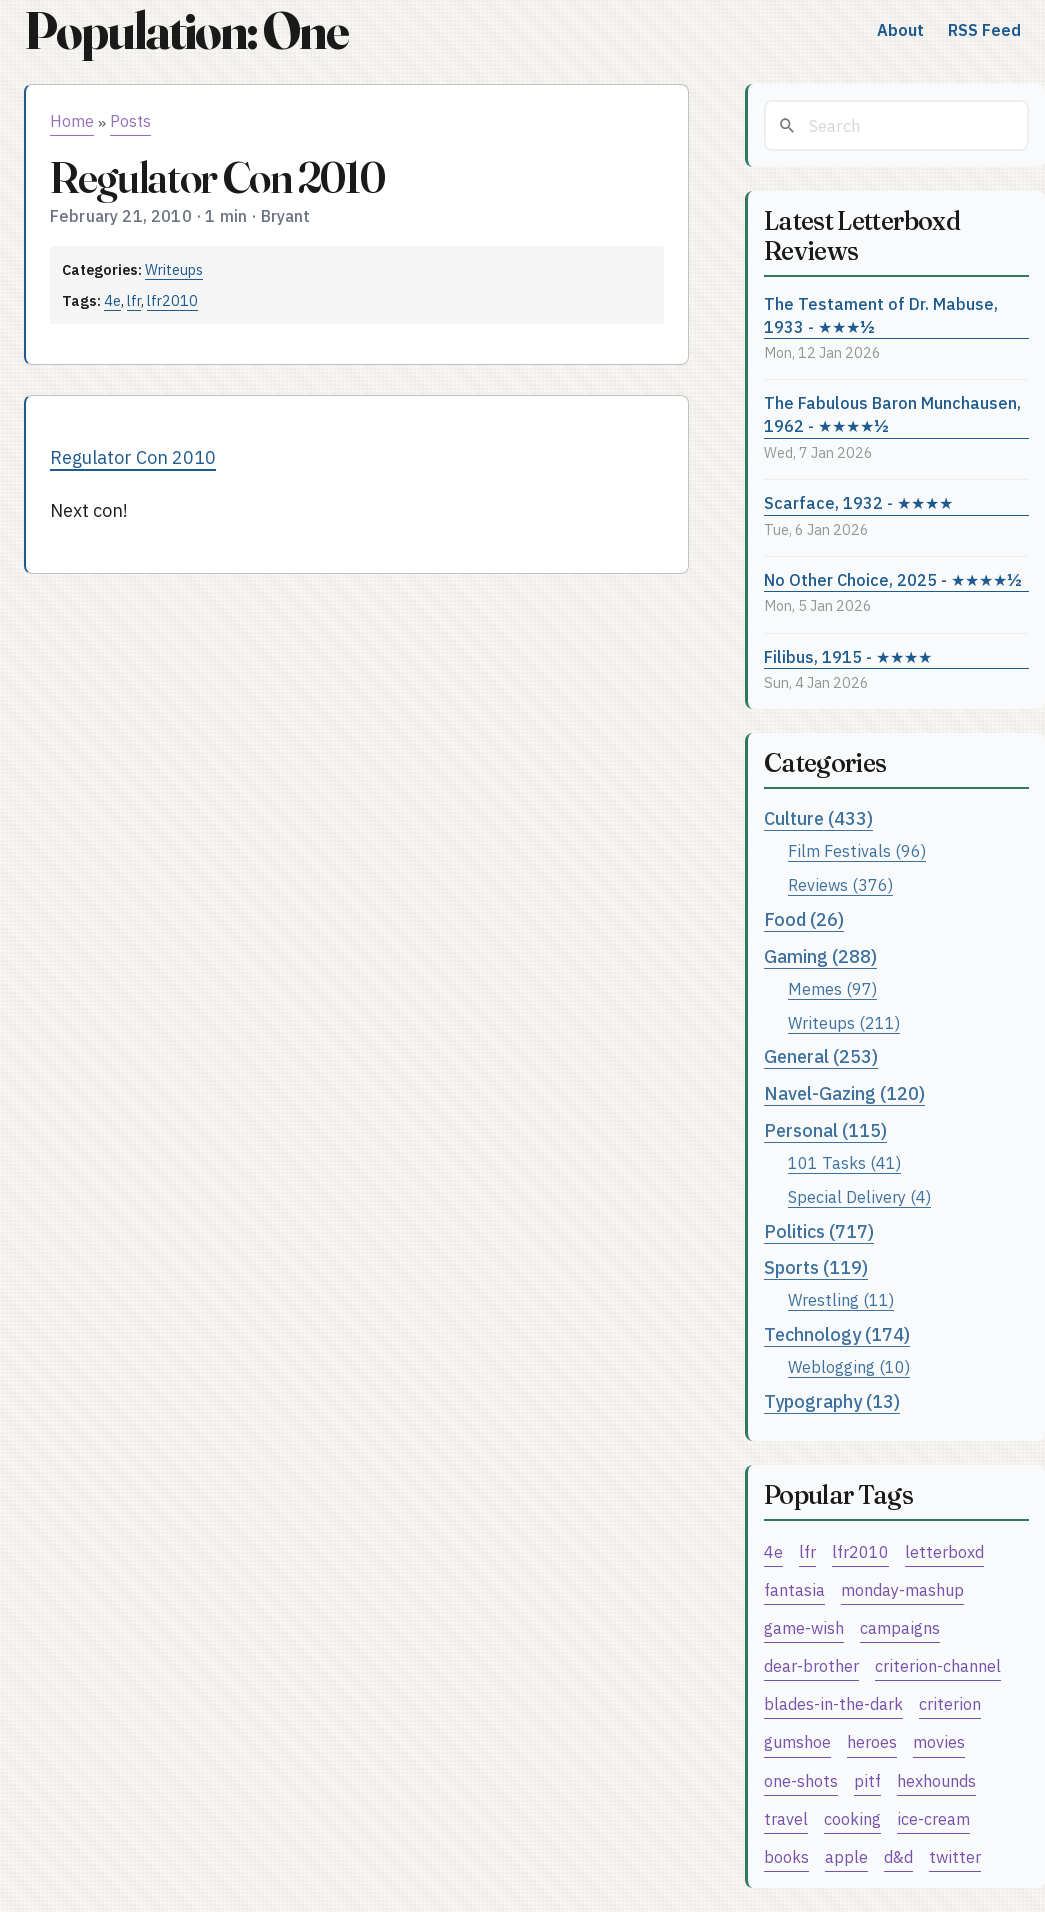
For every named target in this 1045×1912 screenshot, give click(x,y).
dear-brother (811, 1665)
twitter (955, 1856)
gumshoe (797, 1741)
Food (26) (804, 919)
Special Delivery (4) (859, 1196)
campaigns (900, 1627)
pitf (867, 1780)
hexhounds (936, 1780)
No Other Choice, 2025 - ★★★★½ (893, 579)
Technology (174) (837, 1334)
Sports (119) (816, 1267)
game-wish (804, 1627)
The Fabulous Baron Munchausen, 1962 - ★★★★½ (892, 414)
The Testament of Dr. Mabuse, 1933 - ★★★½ (881, 315)
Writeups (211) (844, 1022)
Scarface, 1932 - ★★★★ (858, 502)
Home (72, 121)
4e (112, 300)
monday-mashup (902, 1589)
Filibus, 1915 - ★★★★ (848, 656)
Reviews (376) (840, 884)
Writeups (174, 269)
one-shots (801, 1780)
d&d (898, 1856)
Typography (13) (832, 1401)
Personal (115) (825, 1130)
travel (786, 1818)
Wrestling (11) (841, 1299)
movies (939, 1741)
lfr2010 (172, 300)
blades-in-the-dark (833, 1703)
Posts (130, 121)
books (786, 1856)
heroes (872, 1741)
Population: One (186, 30)
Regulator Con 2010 (133, 457)
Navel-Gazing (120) (844, 1093)
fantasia (794, 1589)
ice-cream (933, 1818)
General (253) (821, 1056)
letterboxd (944, 1551)
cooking (852, 1818)
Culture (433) (818, 818)
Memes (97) (832, 988)
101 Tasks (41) (844, 1162)
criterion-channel (938, 1665)
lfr (134, 300)
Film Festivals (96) (857, 850)
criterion (950, 1703)
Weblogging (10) (849, 1366)
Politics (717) (819, 1231)
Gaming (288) (820, 956)
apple (846, 1856)
